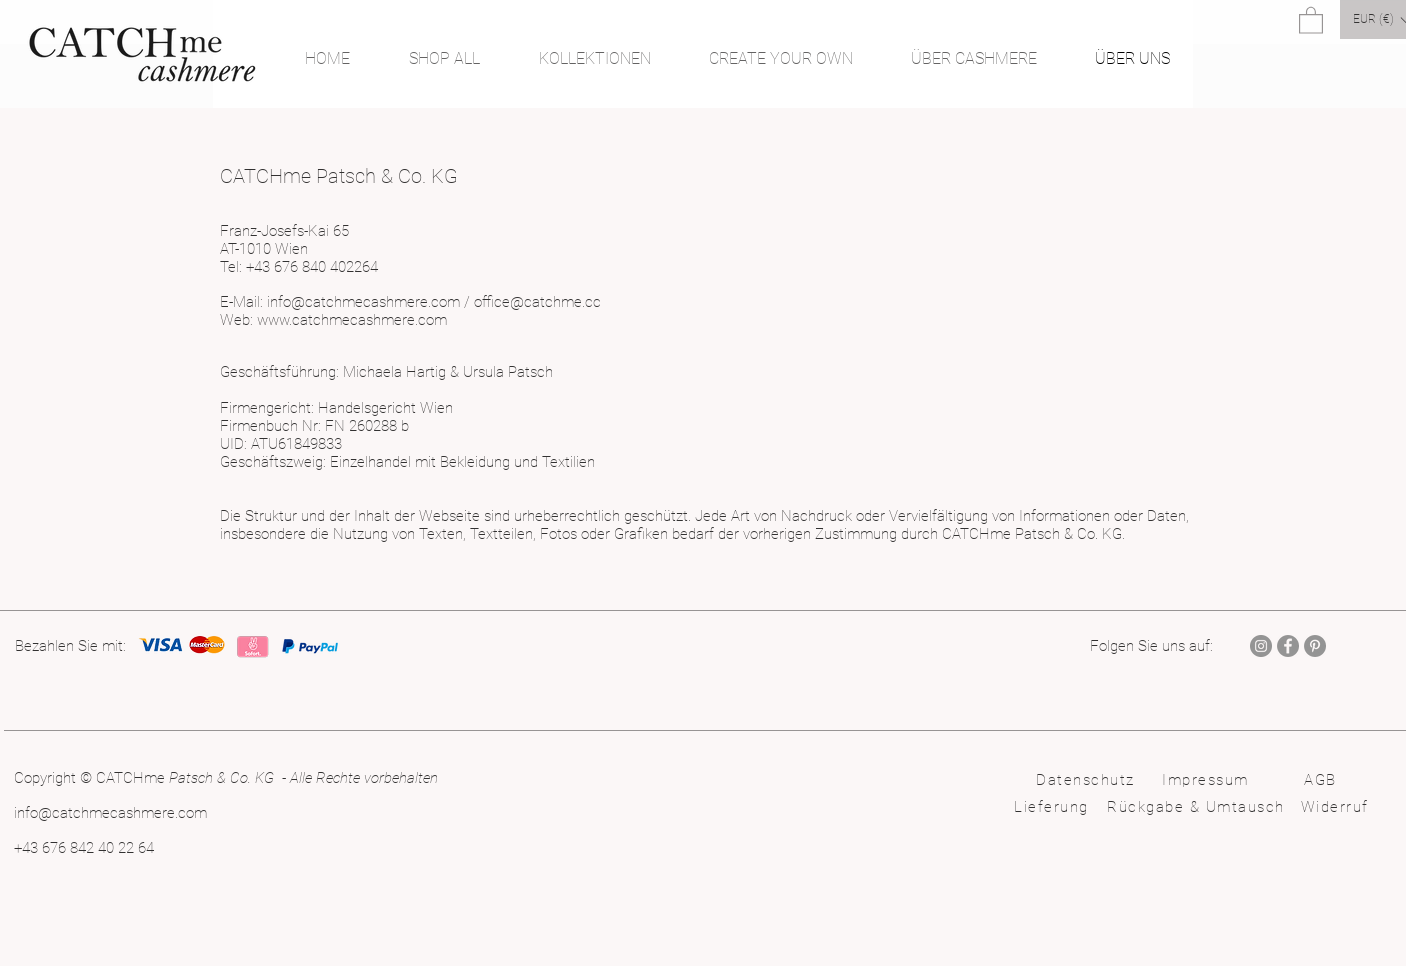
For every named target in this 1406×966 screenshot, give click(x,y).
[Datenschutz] (1087, 780)
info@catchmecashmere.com (363, 302)
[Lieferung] (1053, 807)
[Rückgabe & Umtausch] (1198, 807)
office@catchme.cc (537, 302)
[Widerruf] (1336, 807)
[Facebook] (1288, 646)
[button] (1311, 19)
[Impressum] (1207, 780)
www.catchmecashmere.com (352, 320)
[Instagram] (1261, 646)
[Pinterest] (1315, 646)
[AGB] (1322, 780)
